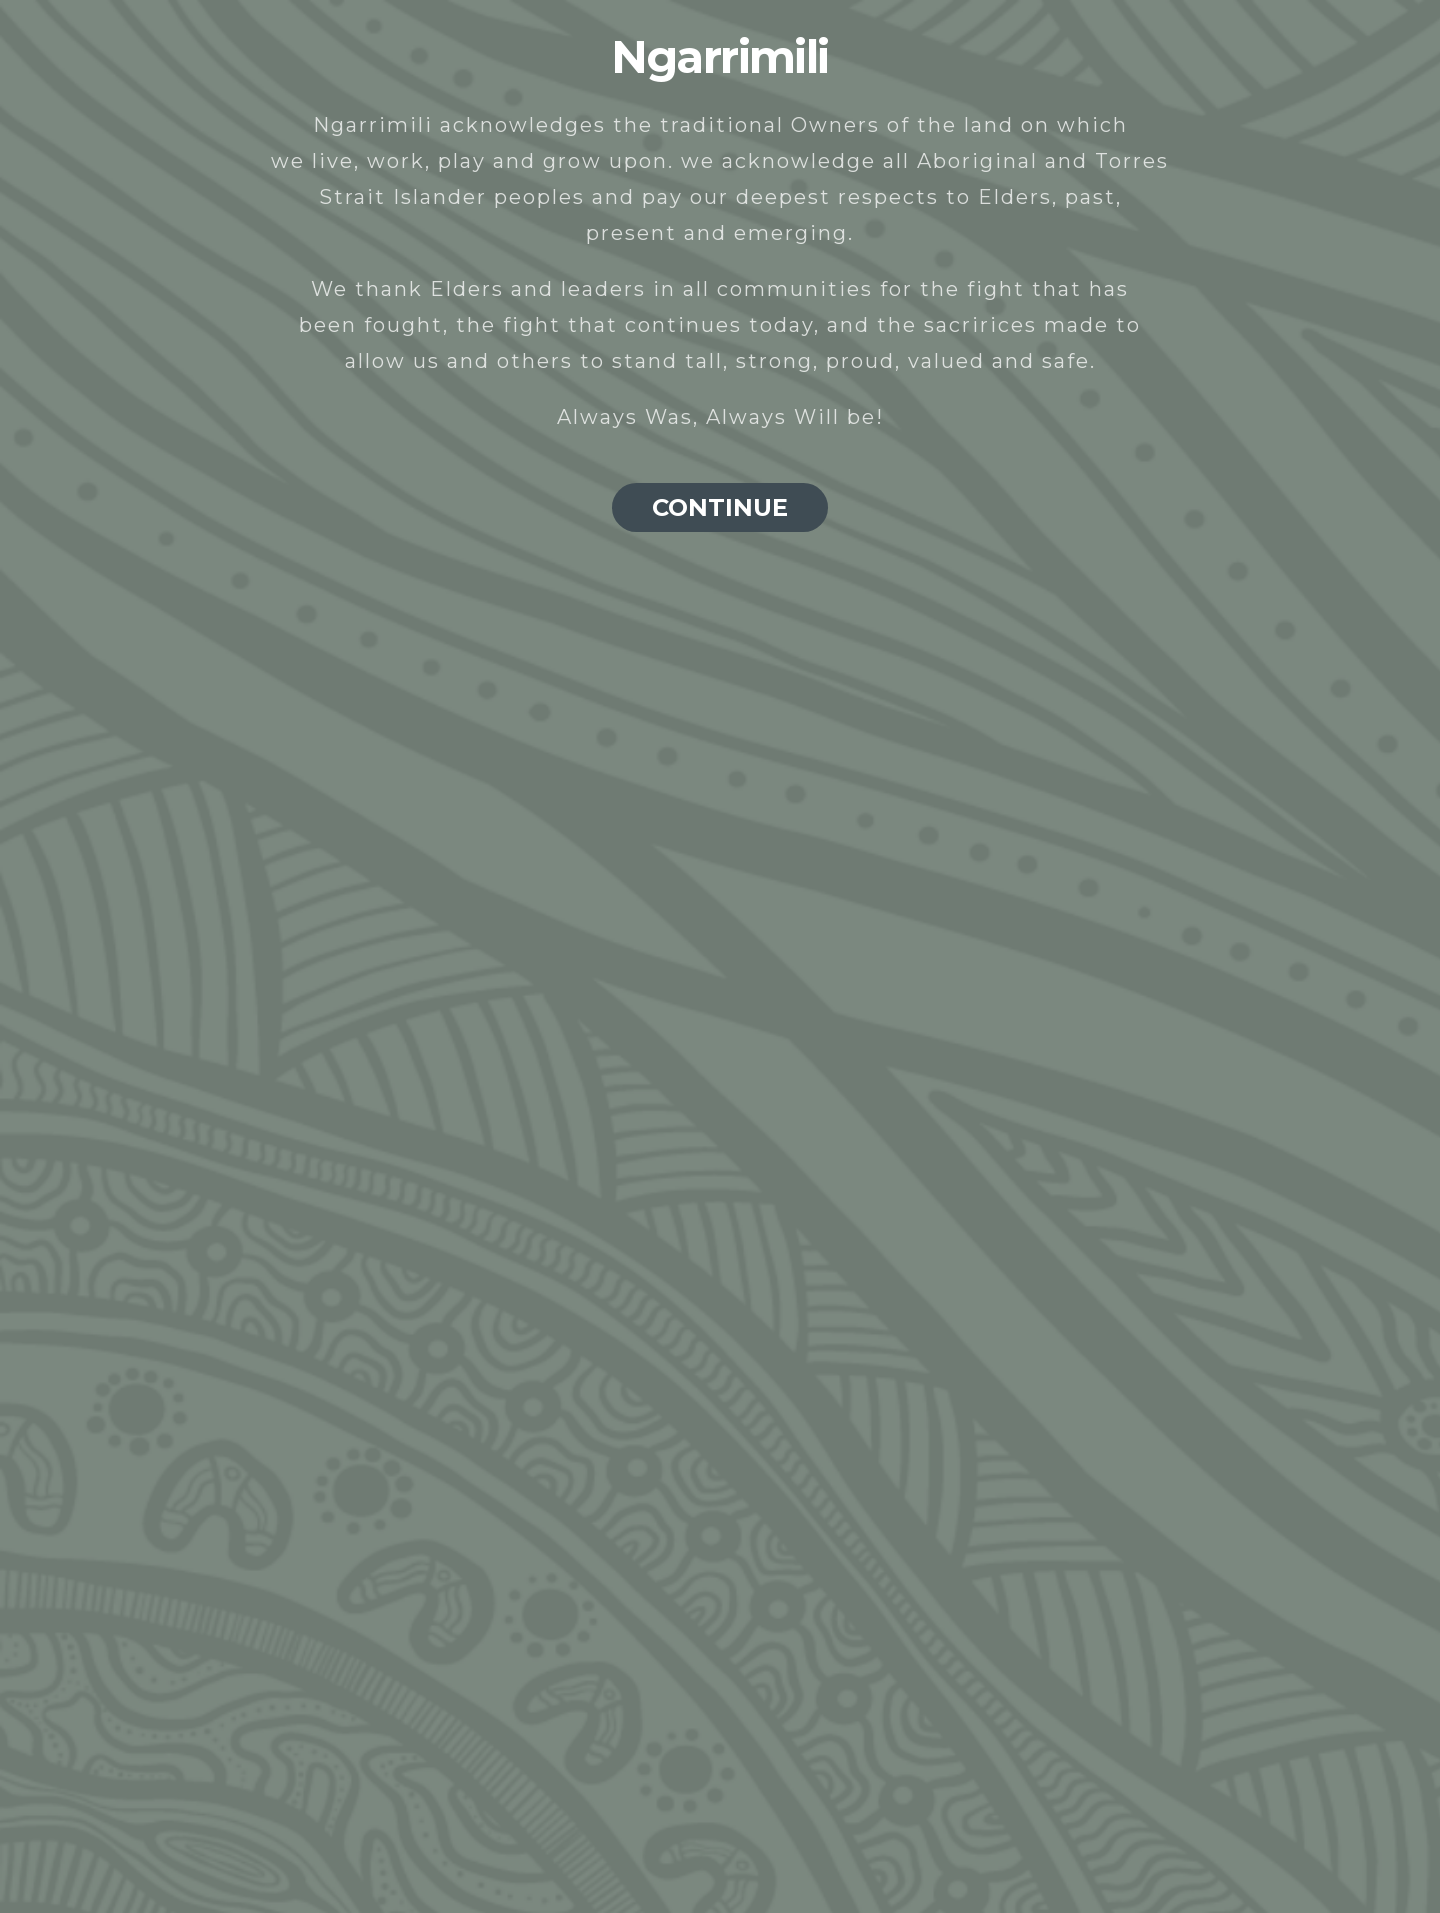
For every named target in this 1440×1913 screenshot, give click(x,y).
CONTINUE (720, 507)
